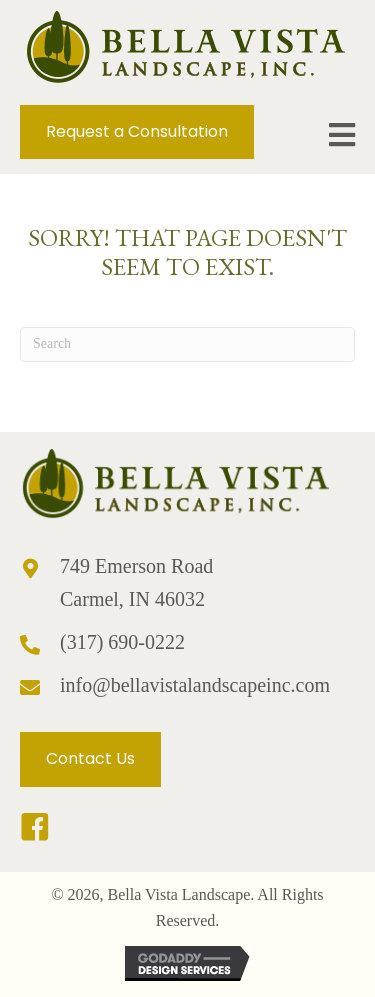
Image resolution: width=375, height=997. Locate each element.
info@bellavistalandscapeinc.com (195, 685)
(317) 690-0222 (122, 642)
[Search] (187, 344)
